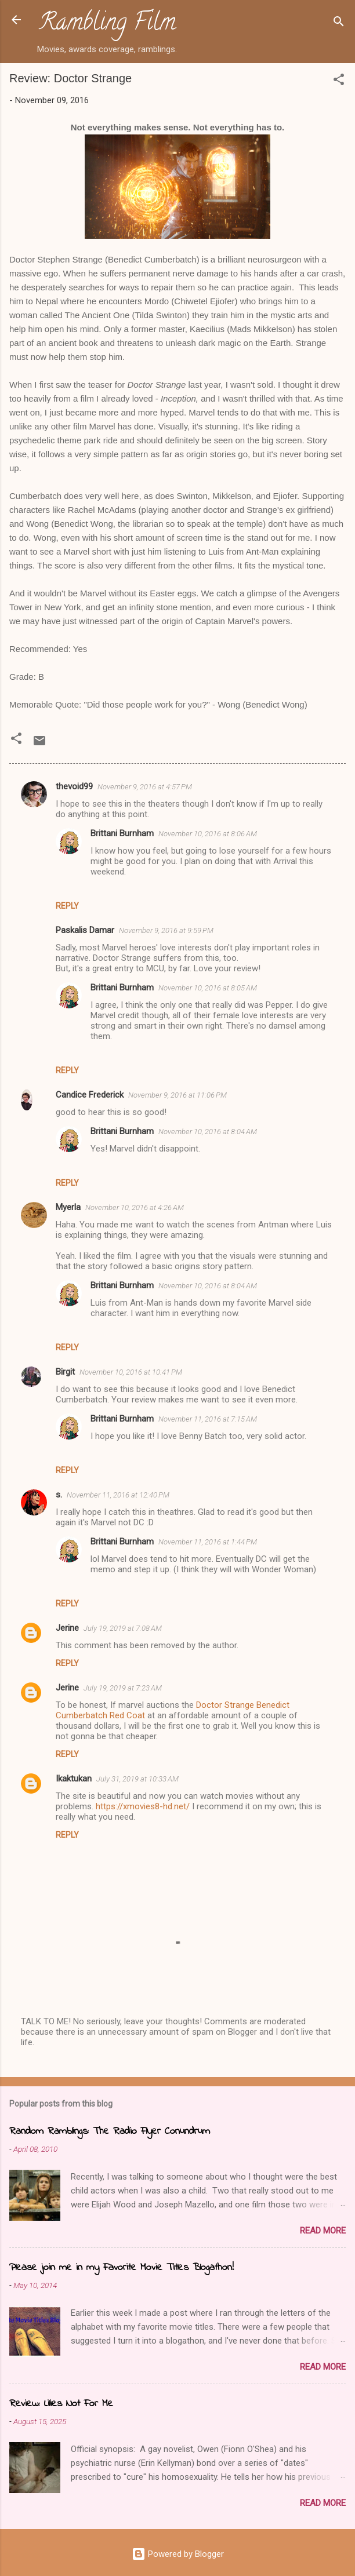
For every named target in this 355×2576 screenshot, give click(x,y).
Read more (323, 2230)
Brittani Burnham (122, 833)
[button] (339, 81)
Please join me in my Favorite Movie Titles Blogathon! (121, 2267)
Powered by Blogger (178, 2554)
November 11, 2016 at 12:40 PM (118, 1495)
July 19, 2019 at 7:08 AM (123, 1628)
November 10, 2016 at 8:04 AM (207, 1131)
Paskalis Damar (85, 930)
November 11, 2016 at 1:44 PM (207, 1541)
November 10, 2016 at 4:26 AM (134, 1207)
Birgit (65, 1372)
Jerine (67, 1628)
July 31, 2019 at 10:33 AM (137, 1779)
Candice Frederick (90, 1095)
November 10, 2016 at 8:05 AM (207, 987)
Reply (67, 905)
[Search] (339, 23)
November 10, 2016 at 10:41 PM (130, 1372)
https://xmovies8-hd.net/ (143, 1806)
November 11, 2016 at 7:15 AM (207, 1419)
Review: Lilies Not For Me (61, 2403)
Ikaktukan (74, 1778)
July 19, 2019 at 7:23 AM (123, 1688)
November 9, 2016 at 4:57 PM (144, 786)
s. (59, 1494)
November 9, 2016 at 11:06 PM (177, 1095)
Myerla (68, 1207)
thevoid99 (74, 786)
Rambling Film (107, 24)
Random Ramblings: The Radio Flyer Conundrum (109, 2131)
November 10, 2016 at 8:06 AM (207, 833)
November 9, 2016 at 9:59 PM (166, 930)
